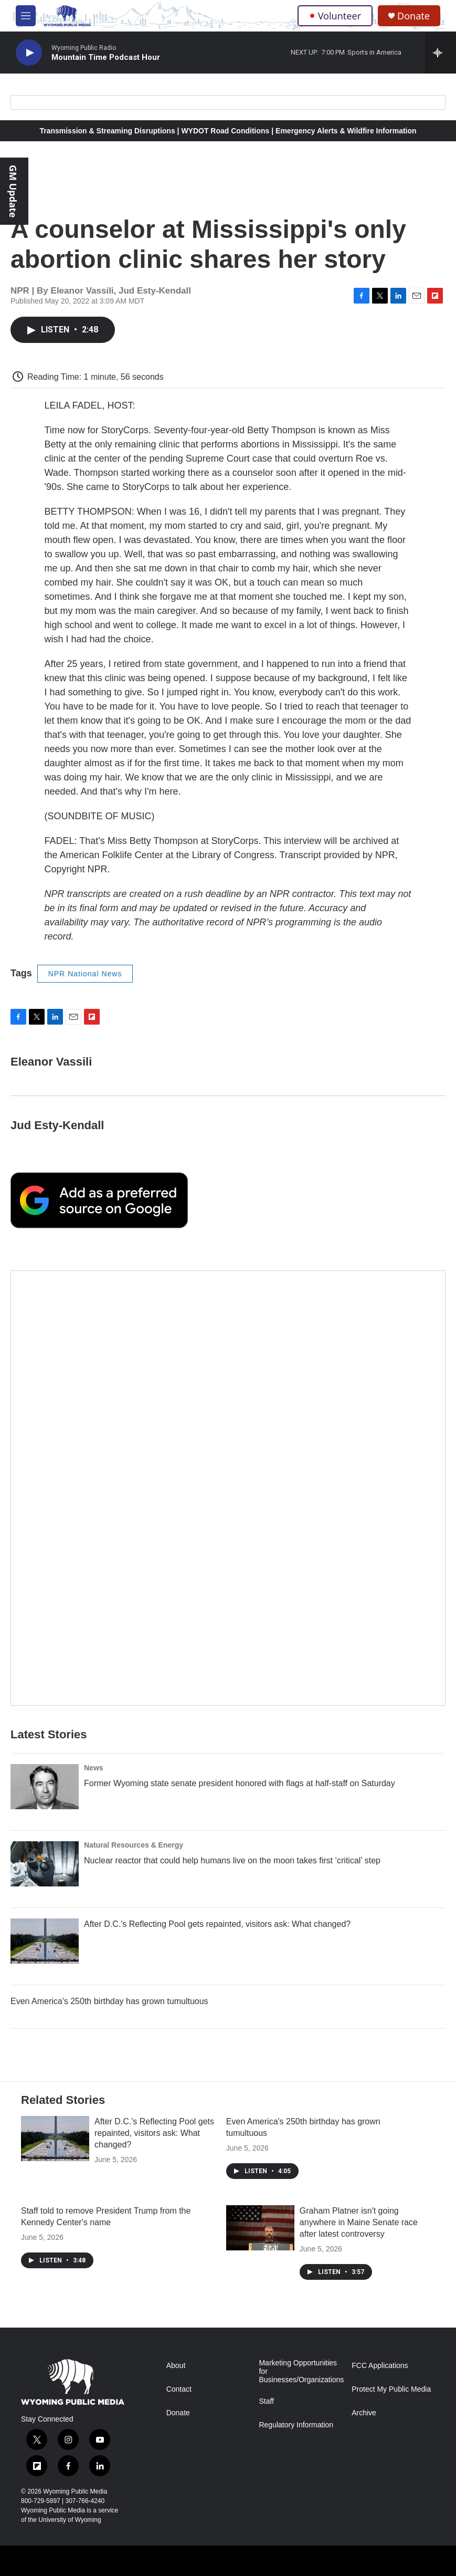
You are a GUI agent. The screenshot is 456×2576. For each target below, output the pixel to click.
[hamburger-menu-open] (26, 15)
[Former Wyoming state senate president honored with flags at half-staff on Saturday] (44, 1786)
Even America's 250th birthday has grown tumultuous (109, 2001)
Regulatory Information (296, 2425)
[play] (28, 53)
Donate (413, 16)
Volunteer (335, 15)
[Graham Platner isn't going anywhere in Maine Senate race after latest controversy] (260, 2227)
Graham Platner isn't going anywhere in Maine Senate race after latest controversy (359, 2222)
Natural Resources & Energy (133, 1845)
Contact (179, 2389)
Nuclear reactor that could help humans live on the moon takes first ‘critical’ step (232, 1860)
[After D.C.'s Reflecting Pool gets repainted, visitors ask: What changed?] (44, 1941)
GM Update (13, 191)
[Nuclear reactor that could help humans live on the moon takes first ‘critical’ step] (44, 1863)
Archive (364, 2413)
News (93, 1768)
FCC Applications (380, 2366)
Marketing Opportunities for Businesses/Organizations (300, 2371)
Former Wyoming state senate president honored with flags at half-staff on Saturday (239, 1783)
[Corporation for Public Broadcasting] (10, 2566)
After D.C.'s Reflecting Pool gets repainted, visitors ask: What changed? (217, 1924)
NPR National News (85, 973)
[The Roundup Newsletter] (228, 1488)
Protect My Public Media (391, 2389)
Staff (266, 2401)
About (176, 2366)
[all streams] (440, 53)
